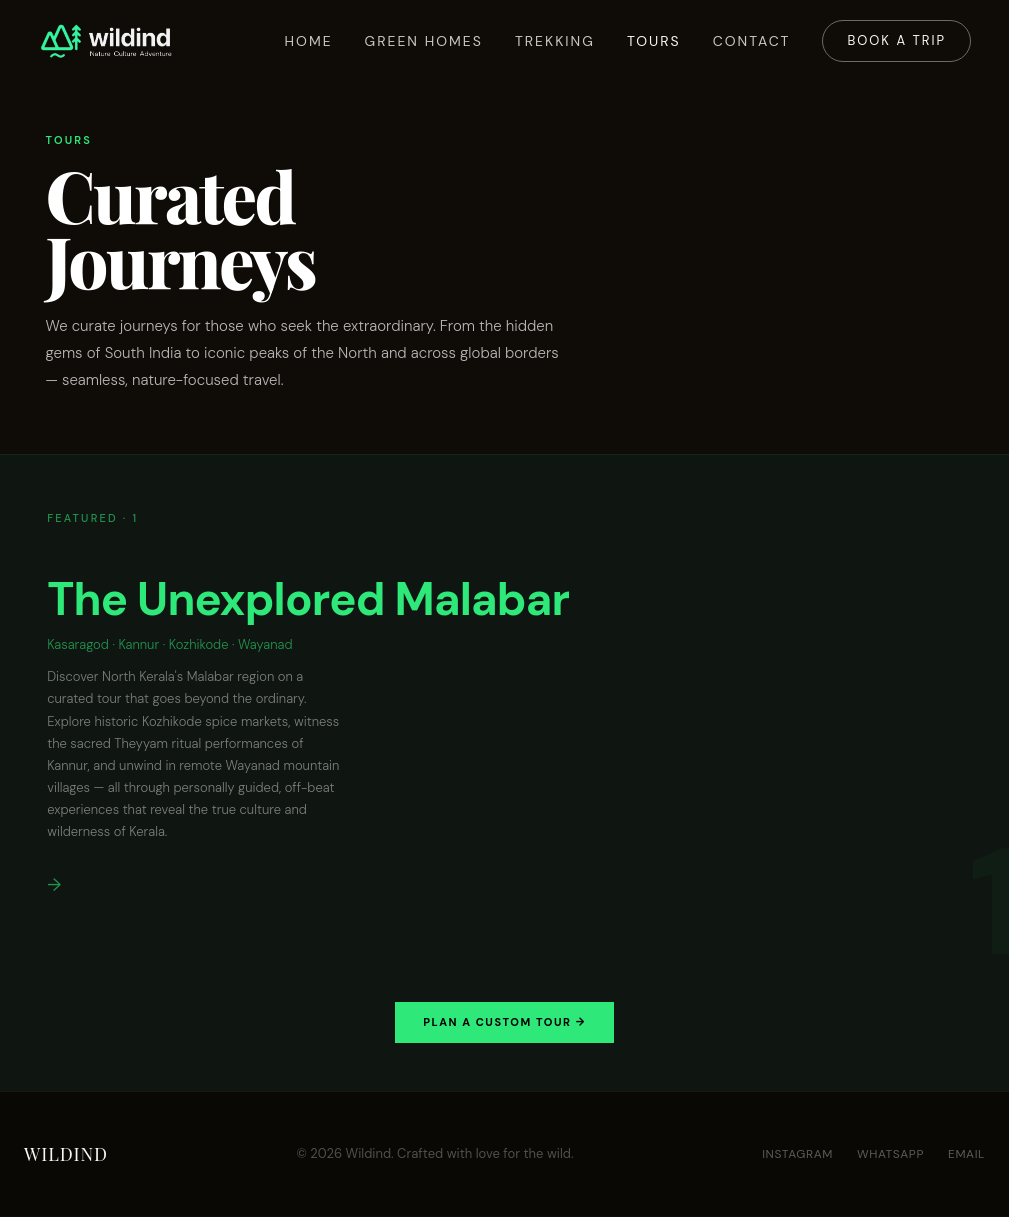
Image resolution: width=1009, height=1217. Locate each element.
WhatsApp (890, 1155)
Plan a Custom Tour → (504, 1023)
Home (306, 41)
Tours (652, 41)
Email (966, 1155)
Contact (750, 41)
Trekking (553, 41)
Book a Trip (894, 40)
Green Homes (421, 41)
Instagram (797, 1155)
